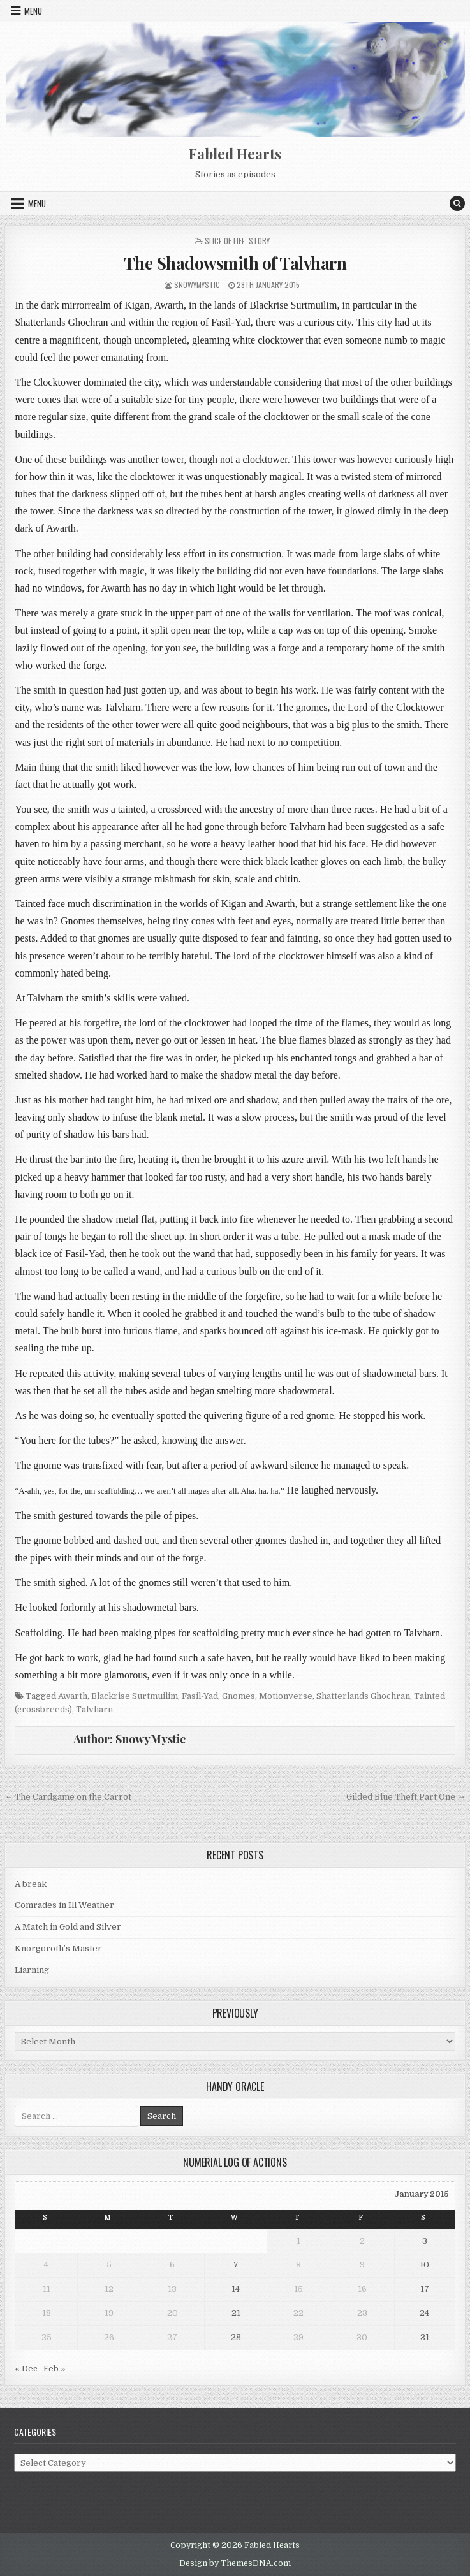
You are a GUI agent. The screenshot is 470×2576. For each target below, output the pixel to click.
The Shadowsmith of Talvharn (235, 263)
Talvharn (94, 1709)
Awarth (72, 1696)
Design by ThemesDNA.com (235, 2563)
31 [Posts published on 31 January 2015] (424, 2337)
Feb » (54, 2368)
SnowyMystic (197, 284)
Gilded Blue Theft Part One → (406, 1796)
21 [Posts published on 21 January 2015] (235, 2313)
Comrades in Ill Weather (64, 1905)
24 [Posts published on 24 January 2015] (424, 2313)
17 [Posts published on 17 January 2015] (424, 2289)
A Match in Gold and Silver (68, 1927)
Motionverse (285, 1696)
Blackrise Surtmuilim (134, 1696)
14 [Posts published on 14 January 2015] (235, 2289)
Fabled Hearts (235, 153)
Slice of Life (225, 240)
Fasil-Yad (200, 1696)
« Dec (26, 2368)
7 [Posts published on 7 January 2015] (236, 2264)
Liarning (32, 1970)
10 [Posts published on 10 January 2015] (424, 2264)
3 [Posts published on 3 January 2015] (424, 2241)
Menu (33, 10)
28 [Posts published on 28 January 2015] (236, 2337)
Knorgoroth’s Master (58, 1948)
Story (259, 240)
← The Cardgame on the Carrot (67, 1796)
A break (31, 1884)
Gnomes (238, 1696)
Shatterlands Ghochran (363, 1696)
